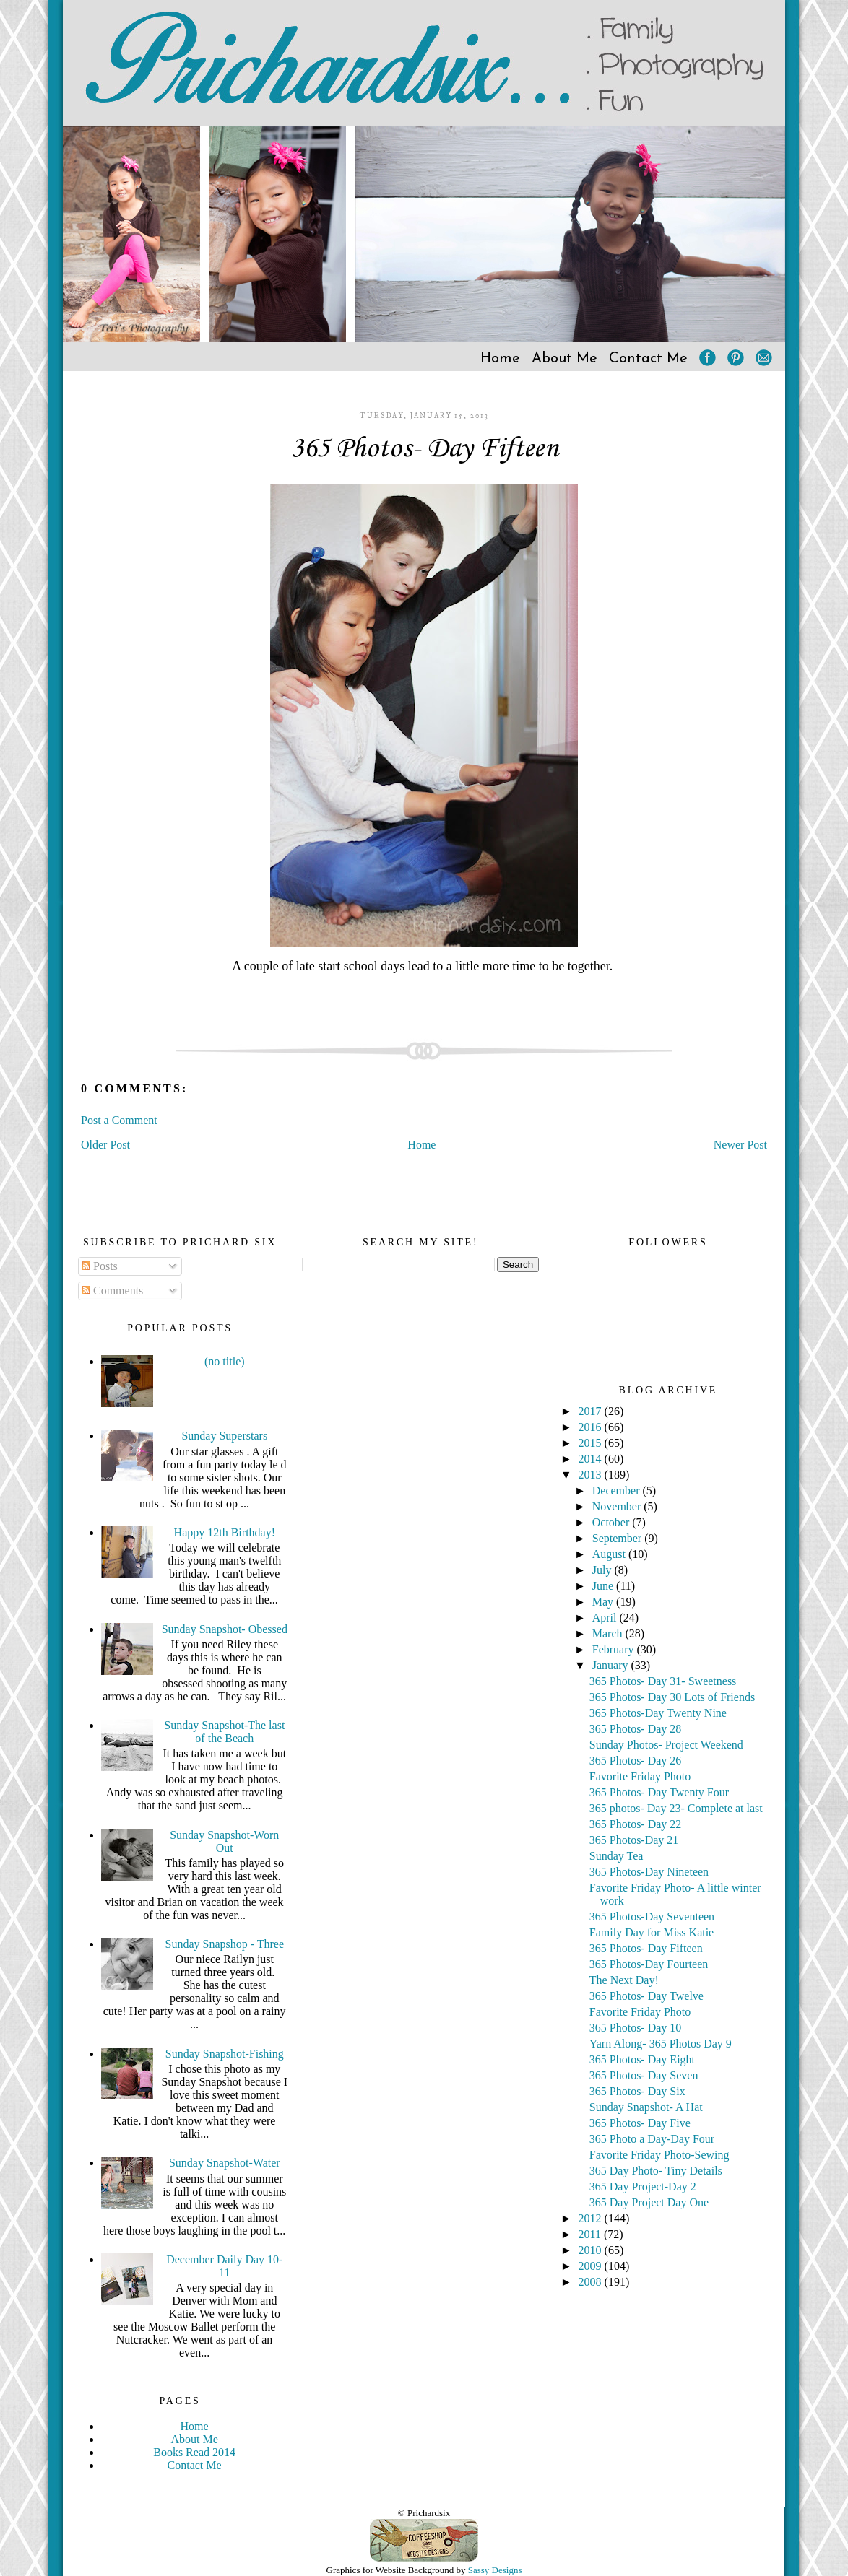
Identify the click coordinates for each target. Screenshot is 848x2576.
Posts (100, 1266)
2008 (592, 2282)
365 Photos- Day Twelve (646, 1996)
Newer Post (740, 1145)
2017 (592, 1411)
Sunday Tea (616, 1856)
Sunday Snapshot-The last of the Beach (224, 1731)
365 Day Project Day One (649, 2202)
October (612, 1522)
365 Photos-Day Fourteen (648, 1964)
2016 (592, 1427)
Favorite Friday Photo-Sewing (659, 2155)
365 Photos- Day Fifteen (424, 449)
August (610, 1554)
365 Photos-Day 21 (634, 1840)
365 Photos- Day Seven (643, 2075)
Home (500, 359)
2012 (592, 2218)
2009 (592, 2266)
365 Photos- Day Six (637, 2091)
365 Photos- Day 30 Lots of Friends (672, 1697)
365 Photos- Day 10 (635, 2028)
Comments (112, 1290)
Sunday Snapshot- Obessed (224, 1629)
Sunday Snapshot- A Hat (646, 2107)
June (604, 1586)
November (618, 1506)
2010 (592, 2250)
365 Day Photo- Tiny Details (655, 2170)
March (609, 1633)
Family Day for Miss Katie (651, 1932)
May (604, 1602)
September (618, 1538)
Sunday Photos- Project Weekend (666, 1745)
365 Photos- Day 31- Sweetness (663, 1681)
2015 (592, 1443)
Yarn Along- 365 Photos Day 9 (660, 2043)
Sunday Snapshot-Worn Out (224, 1841)
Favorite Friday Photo (640, 1776)
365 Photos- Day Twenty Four (659, 1792)
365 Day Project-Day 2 (642, 2186)
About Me (564, 359)
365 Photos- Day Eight (642, 2059)
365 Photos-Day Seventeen (651, 1916)
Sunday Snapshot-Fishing (224, 2054)
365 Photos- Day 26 (635, 1760)
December (617, 1490)
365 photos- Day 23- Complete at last (676, 1808)
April (606, 1617)
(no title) (224, 1361)
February (614, 1649)
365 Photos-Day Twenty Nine (658, 1713)
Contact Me (648, 359)
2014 (592, 1459)
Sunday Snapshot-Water (224, 2163)
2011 (591, 2234)
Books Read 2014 (194, 2452)
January (611, 1665)
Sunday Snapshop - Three (225, 1944)
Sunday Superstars (224, 1436)
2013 (592, 1474)
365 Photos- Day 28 (635, 1729)
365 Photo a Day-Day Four (651, 2139)
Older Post (105, 1145)
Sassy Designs (495, 2569)
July (603, 1570)
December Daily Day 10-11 (224, 2266)
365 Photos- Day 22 (635, 1824)
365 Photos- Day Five (640, 2123)
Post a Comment (119, 1120)
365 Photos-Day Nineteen (649, 1872)
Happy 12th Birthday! (224, 1532)
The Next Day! (624, 1980)
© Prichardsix (424, 2512)
